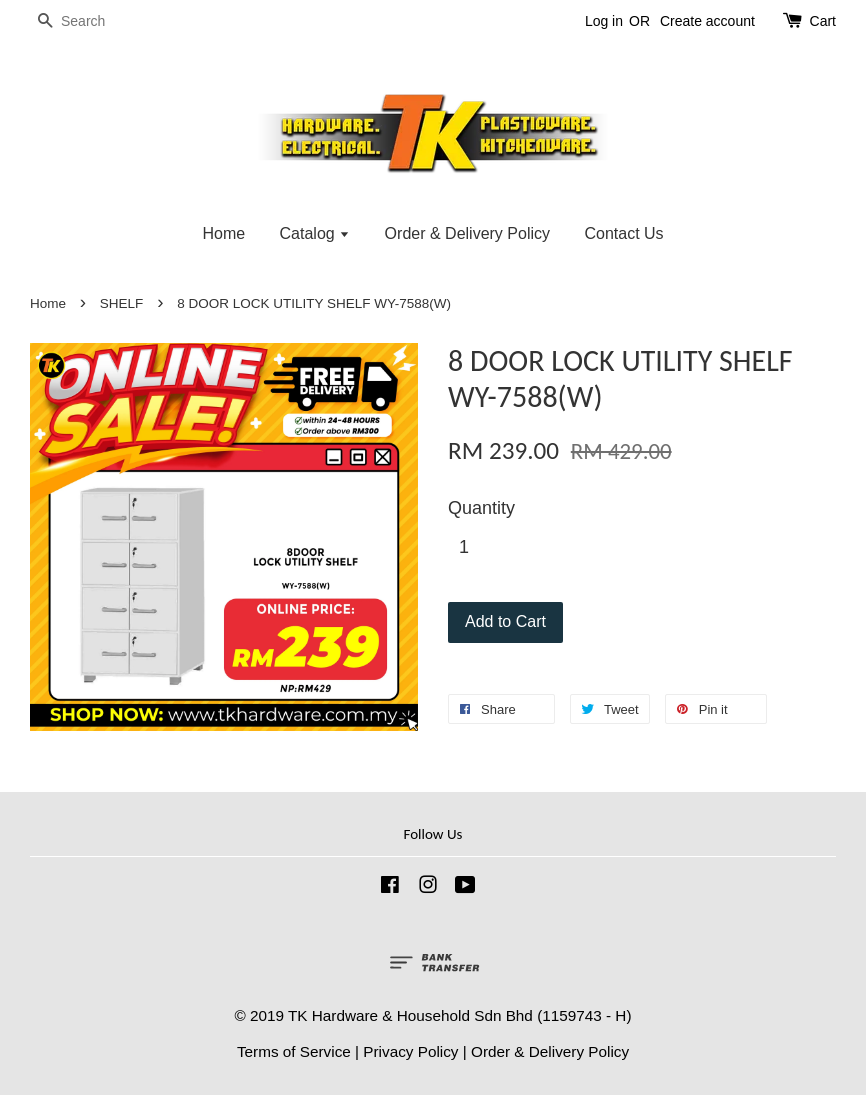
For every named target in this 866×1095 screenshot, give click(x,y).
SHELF (122, 303)
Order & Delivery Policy (467, 233)
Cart (823, 21)
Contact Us (623, 233)
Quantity (481, 508)
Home (223, 233)
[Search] (90, 21)
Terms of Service (294, 1051)
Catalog (315, 233)
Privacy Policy (410, 1051)
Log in (604, 21)
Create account (707, 21)
